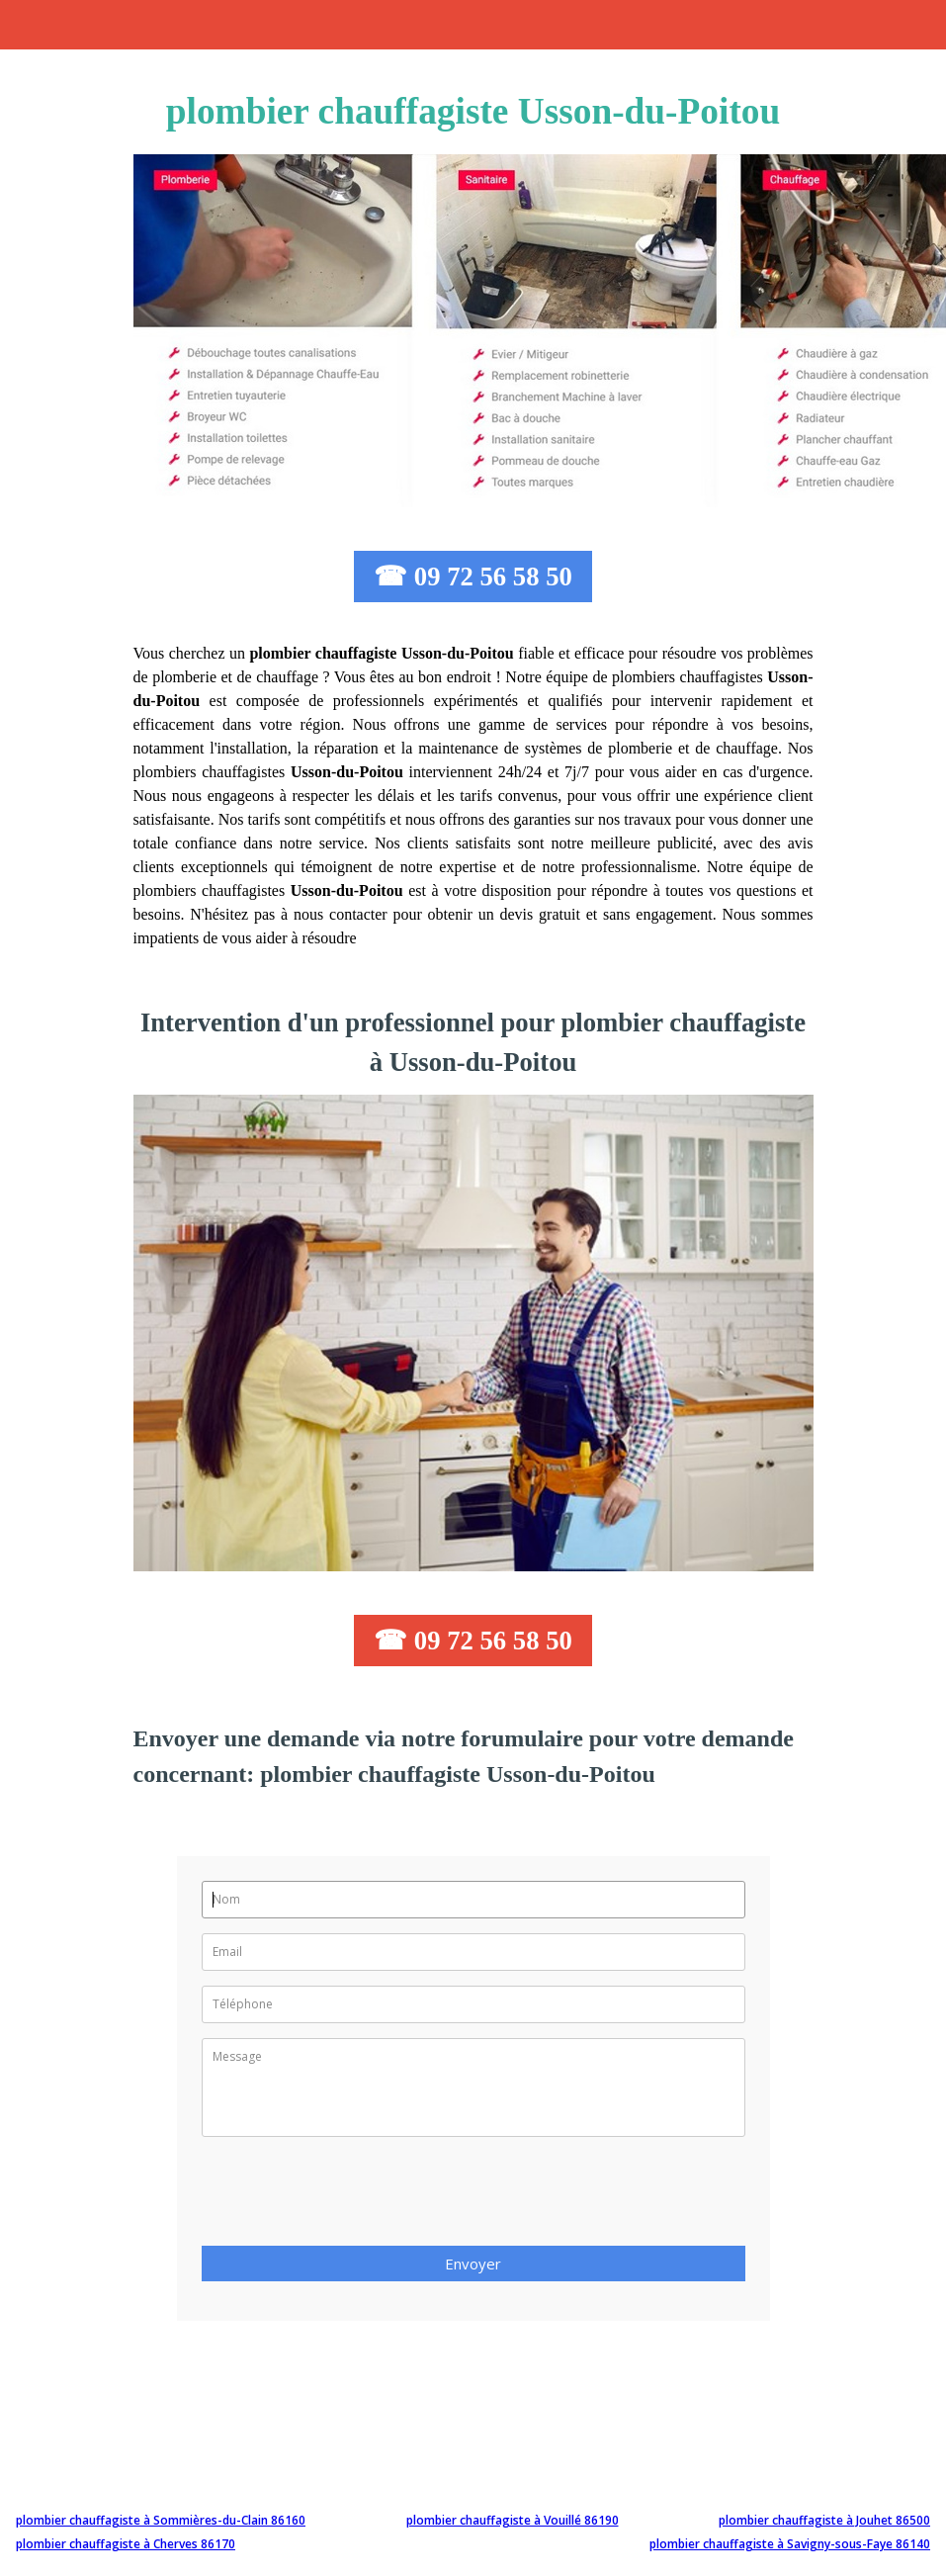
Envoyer (473, 2263)
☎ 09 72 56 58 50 (473, 576)
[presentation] (352, 2197)
